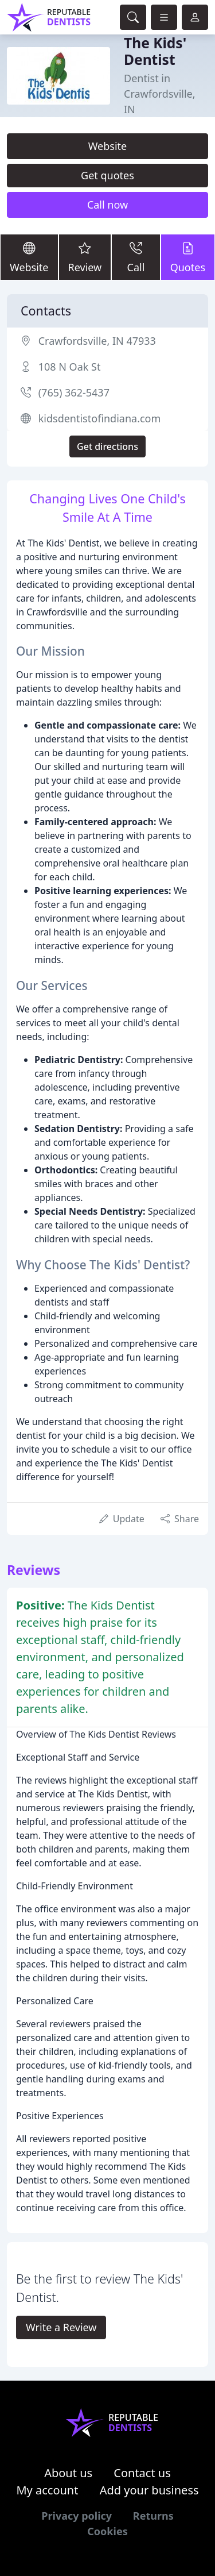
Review (85, 256)
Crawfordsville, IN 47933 (97, 341)
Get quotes (107, 175)
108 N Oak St (69, 366)
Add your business (149, 2490)
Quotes (187, 256)
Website (107, 146)
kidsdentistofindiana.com (99, 418)
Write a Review (61, 2327)
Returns (153, 2516)
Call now (107, 204)
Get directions (107, 446)
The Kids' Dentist (155, 51)
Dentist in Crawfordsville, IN (160, 93)
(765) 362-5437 (74, 392)
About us (68, 2473)
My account (47, 2490)
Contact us (142, 2473)
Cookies (107, 2531)
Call (135, 256)
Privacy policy (76, 2516)
